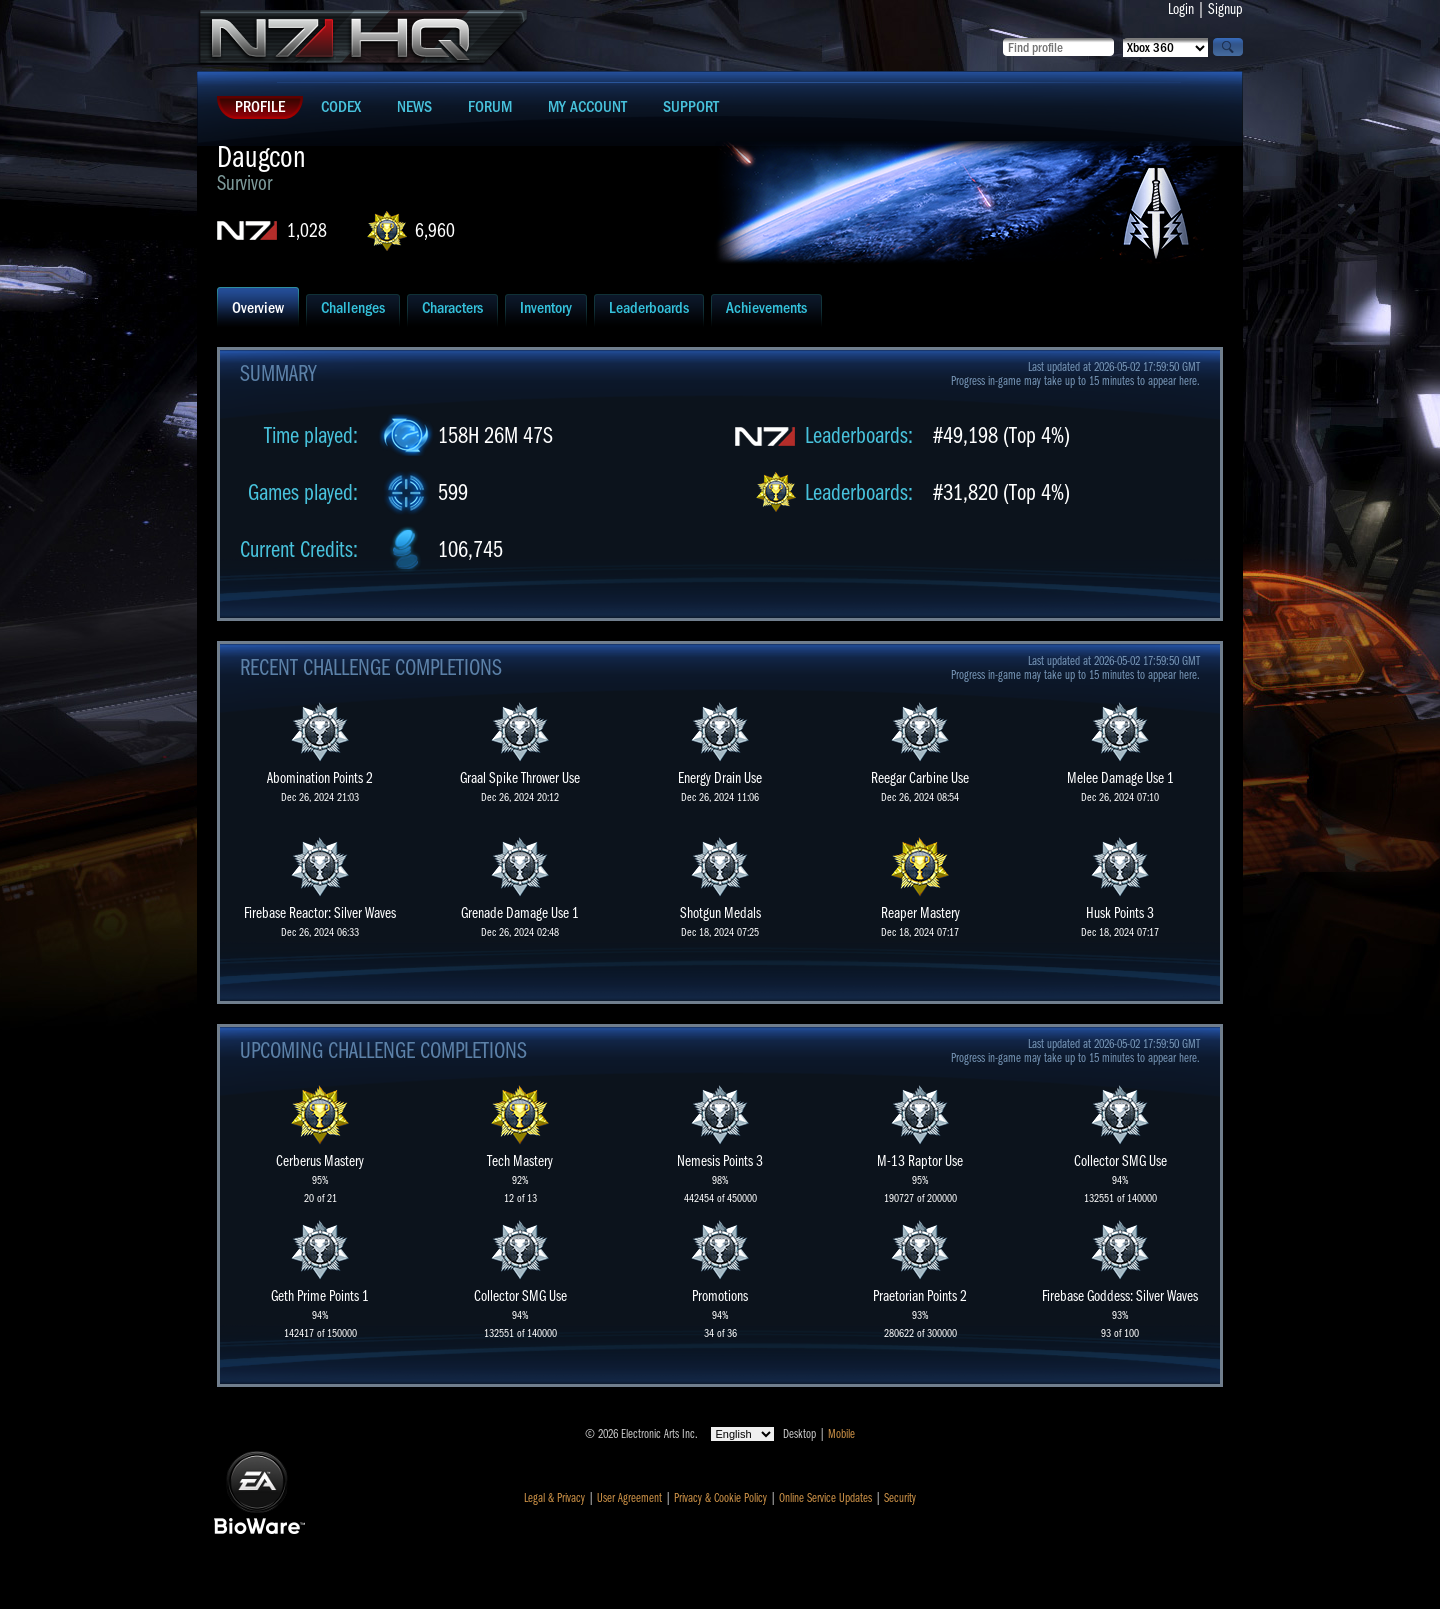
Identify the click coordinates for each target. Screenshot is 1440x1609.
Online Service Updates (825, 1498)
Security (900, 1498)
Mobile (841, 1434)
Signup (1225, 9)
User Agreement (629, 1498)
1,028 (307, 230)
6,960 (435, 230)
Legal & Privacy (554, 1498)
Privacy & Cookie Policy (720, 1498)
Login (1181, 9)
